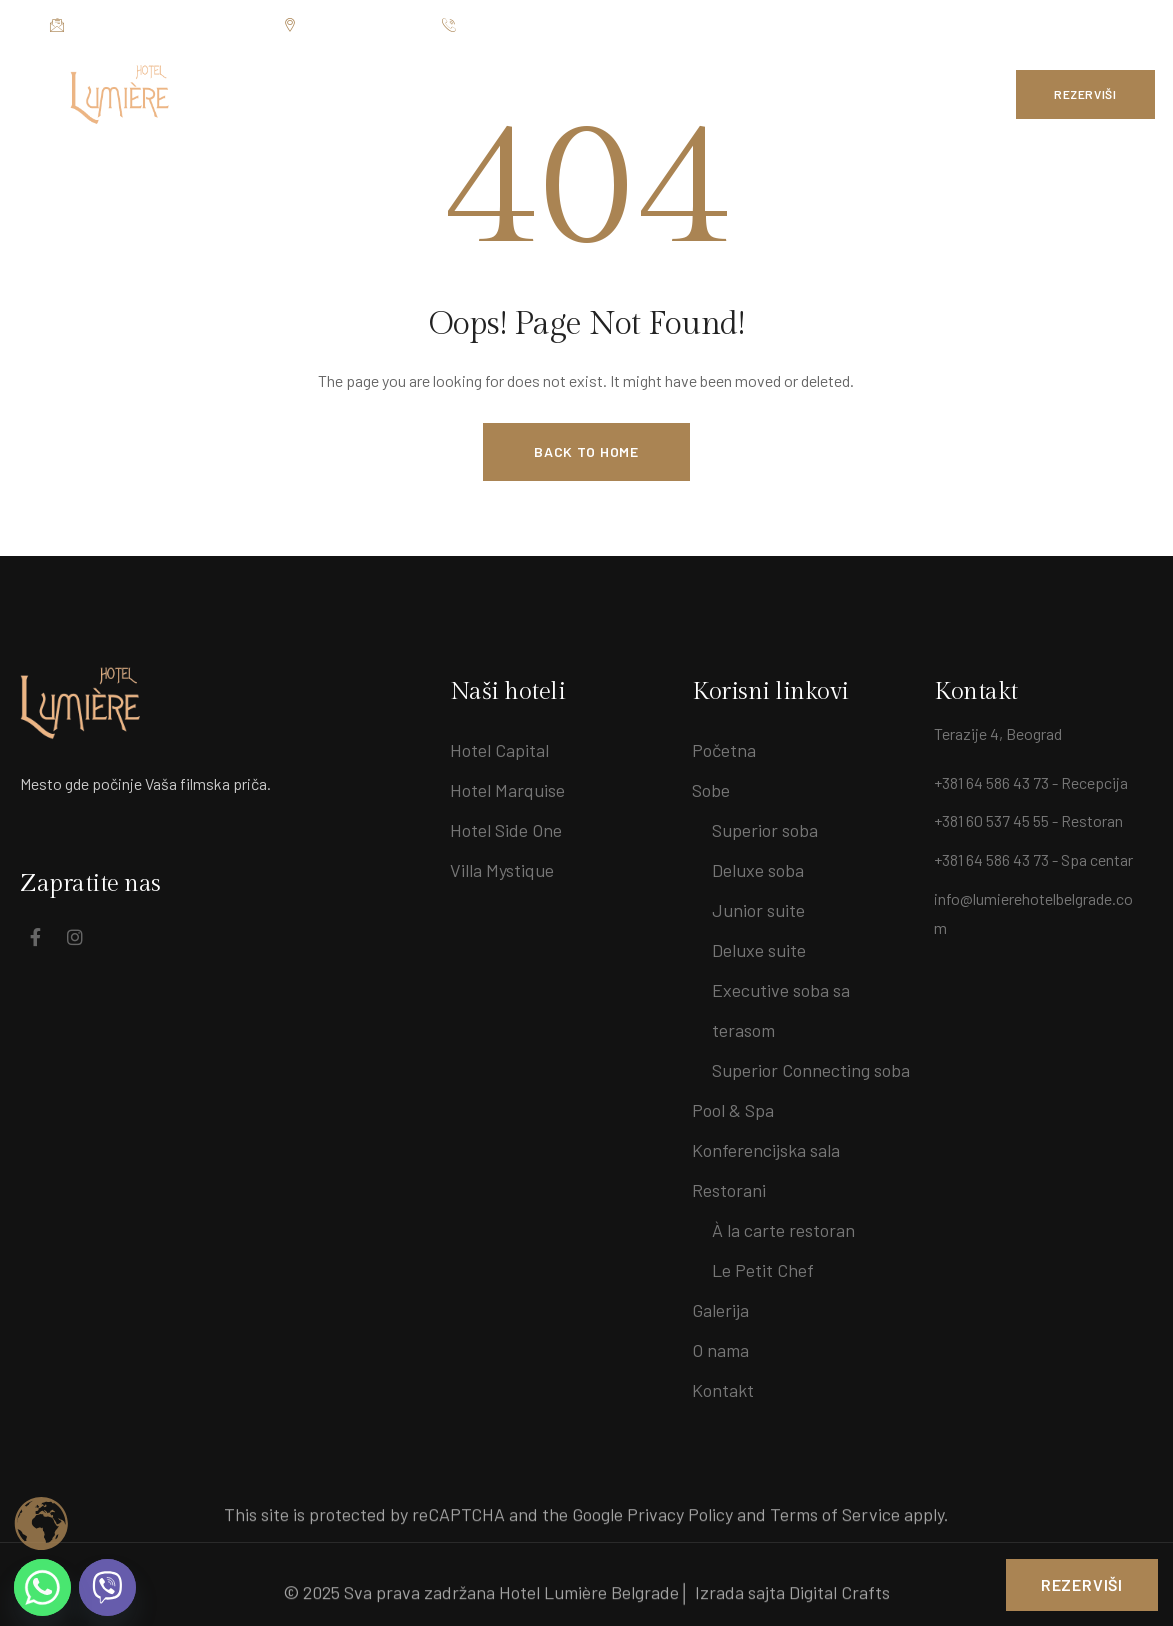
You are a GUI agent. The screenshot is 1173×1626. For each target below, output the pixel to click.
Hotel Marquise (507, 790)
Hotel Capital (499, 750)
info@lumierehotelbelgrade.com (156, 25)
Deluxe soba (758, 870)
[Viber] (107, 1587)
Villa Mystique (502, 870)
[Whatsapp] (42, 1587)
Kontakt (723, 1390)
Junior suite (758, 910)
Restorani (729, 1190)
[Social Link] (1077, 25)
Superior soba (765, 830)
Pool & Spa (733, 1110)
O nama (720, 1350)
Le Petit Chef (763, 1270)
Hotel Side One (506, 830)
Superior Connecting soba (811, 1070)
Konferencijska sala (766, 1150)
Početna (724, 750)
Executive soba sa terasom (781, 1010)
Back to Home (586, 451)
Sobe (711, 790)
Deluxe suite (759, 950)
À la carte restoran (783, 1230)
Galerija (720, 1310)
